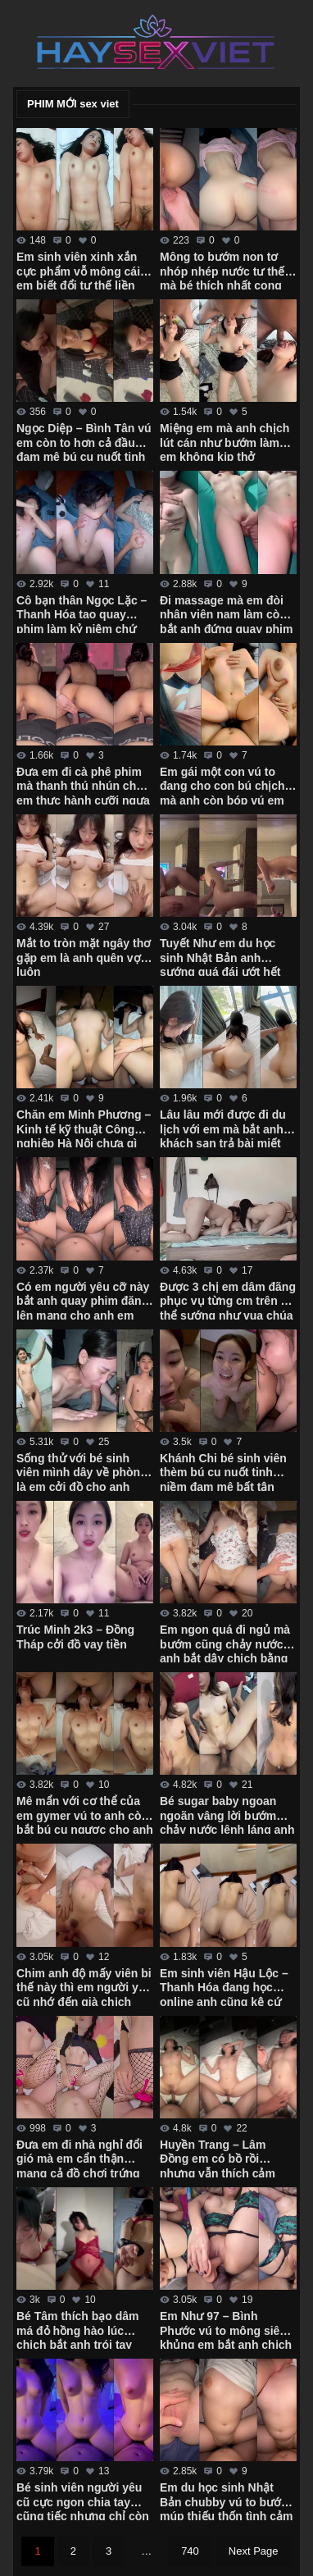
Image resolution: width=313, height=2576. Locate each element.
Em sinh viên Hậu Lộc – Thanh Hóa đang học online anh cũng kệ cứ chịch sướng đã (224, 1986)
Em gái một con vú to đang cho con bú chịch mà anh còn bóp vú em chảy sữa (222, 785)
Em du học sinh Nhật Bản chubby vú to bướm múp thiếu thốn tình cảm (226, 2500)
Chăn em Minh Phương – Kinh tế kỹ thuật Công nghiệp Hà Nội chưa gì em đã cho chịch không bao (83, 1127)
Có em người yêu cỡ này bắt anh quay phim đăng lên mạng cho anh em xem (82, 1300)
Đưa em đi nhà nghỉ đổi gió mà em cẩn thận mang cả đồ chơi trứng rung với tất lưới (79, 2157)
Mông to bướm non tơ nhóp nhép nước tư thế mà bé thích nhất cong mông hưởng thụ (222, 270)
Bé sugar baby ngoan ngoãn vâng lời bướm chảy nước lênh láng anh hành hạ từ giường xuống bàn (227, 1814)
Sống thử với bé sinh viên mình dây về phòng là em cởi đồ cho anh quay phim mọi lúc (81, 1471)
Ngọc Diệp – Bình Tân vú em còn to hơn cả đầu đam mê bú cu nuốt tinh (84, 441)
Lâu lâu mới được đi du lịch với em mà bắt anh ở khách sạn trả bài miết (227, 1127)
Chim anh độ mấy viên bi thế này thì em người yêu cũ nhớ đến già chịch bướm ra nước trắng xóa (84, 1986)
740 (190, 2551)
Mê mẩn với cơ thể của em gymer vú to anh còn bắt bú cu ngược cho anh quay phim (84, 1814)
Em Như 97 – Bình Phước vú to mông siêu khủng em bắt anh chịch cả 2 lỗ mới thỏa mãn (226, 2329)
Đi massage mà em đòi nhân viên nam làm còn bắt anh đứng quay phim (226, 613)
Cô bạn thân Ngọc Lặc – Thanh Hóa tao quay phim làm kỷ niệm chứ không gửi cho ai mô (81, 613)
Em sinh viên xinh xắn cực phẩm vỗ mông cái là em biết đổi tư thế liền (84, 270)
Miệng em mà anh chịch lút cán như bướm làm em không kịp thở (224, 441)
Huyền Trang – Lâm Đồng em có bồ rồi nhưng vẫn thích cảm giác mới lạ (217, 2157)
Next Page (254, 2551)
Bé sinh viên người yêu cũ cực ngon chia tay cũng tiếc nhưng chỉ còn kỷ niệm (82, 2500)
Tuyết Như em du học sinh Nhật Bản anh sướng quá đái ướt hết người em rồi (220, 956)
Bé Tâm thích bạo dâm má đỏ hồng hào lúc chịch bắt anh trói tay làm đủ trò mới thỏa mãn (83, 2329)
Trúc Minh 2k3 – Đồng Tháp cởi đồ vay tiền (75, 1637)
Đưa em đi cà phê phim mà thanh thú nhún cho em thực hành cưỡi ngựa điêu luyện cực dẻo (83, 785)
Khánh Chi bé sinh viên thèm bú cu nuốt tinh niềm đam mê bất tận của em (223, 1471)
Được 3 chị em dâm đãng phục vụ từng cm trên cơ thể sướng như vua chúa (228, 1300)
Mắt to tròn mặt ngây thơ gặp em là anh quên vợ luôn (83, 956)
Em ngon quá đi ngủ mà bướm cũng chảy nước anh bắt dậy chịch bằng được (225, 1642)
